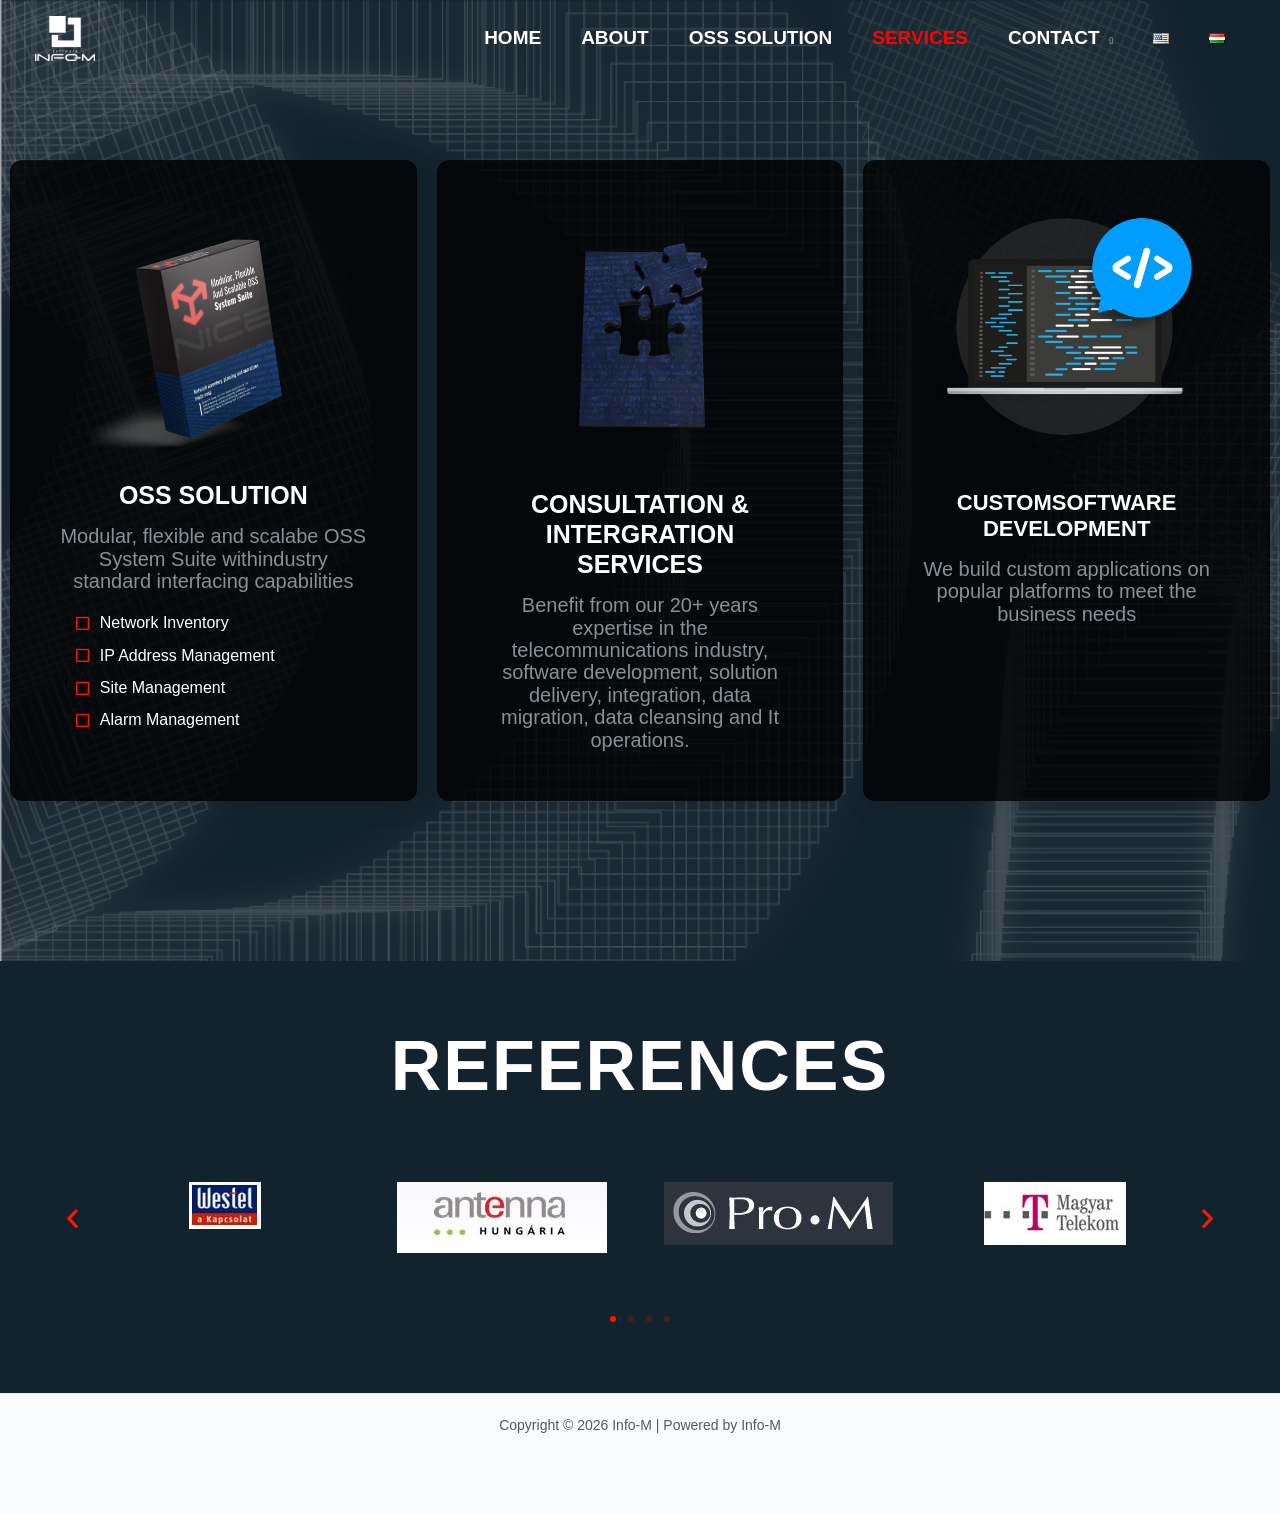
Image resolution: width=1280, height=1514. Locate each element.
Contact (1058, 37)
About (626, 37)
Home (525, 37)
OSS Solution (770, 37)
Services (927, 37)
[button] (72, 1217)
